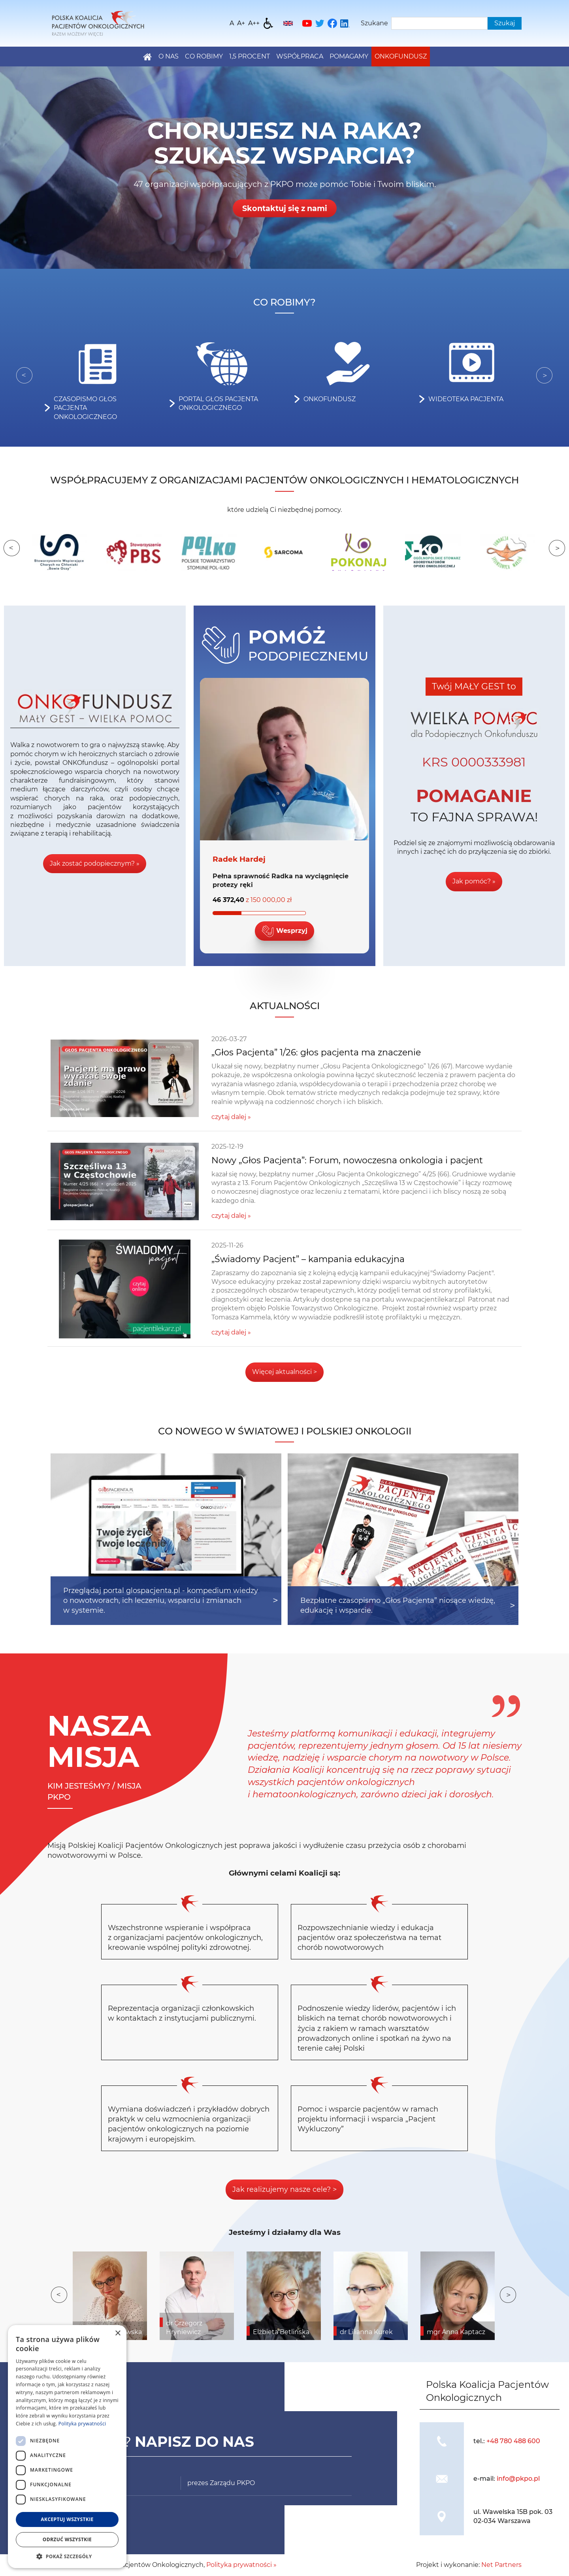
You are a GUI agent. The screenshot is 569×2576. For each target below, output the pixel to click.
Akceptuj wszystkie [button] (67, 2519)
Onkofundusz (401, 56)
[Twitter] (319, 23)
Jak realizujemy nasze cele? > (284, 2189)
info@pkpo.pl (518, 2478)
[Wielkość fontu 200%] (254, 23)
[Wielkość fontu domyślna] (232, 23)
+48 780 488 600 (513, 2441)
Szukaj (504, 23)
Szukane (374, 23)
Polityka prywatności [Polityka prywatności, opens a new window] (82, 2423)
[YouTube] (307, 23)
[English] (288, 23)
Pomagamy (349, 56)
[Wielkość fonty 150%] (241, 23)
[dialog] (67, 2446)
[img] (441, 2441)
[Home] (98, 22)
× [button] (118, 2333)
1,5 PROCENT (249, 56)
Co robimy (204, 56)
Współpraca (299, 56)
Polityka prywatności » (241, 2564)
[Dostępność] (268, 23)
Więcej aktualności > (284, 1372)
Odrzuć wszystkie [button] (67, 2539)
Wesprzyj (284, 931)
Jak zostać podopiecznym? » (94, 863)
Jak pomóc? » (474, 881)
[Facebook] (332, 23)
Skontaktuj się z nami (284, 208)
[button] (67, 2556)
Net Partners (501, 2564)
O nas (168, 56)
